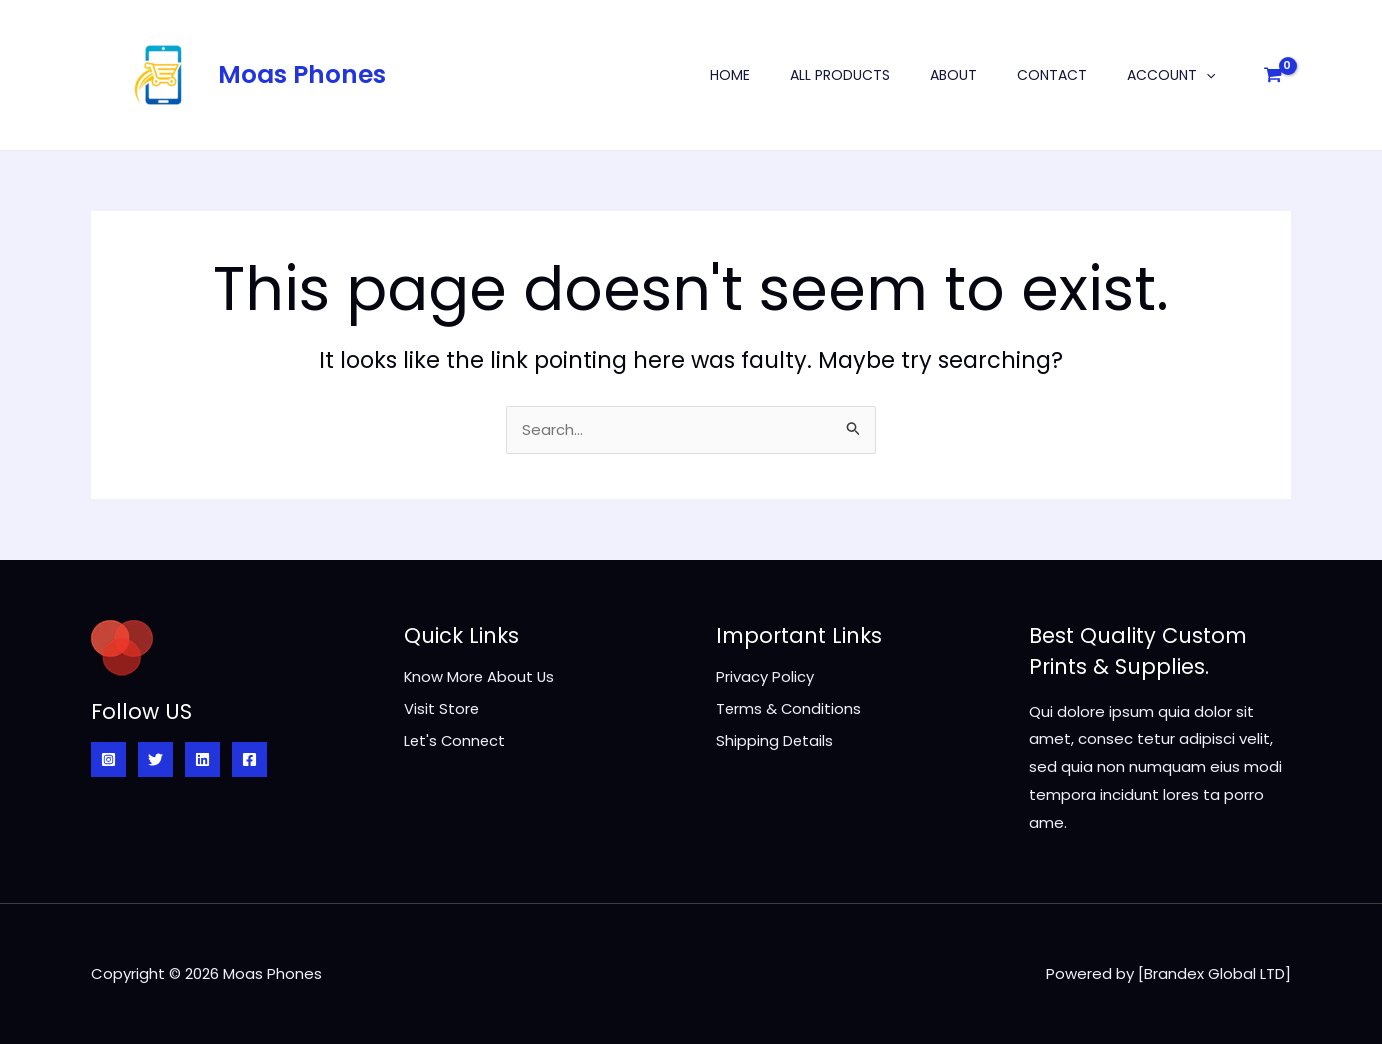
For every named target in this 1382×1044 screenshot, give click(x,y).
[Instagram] (108, 759)
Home (730, 75)
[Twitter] (155, 759)
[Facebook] (249, 759)
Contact (1052, 75)
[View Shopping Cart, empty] (1273, 75)
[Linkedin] (202, 759)
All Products (840, 75)
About (953, 75)
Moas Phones (302, 74)
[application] (1206, 75)
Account (1171, 75)
